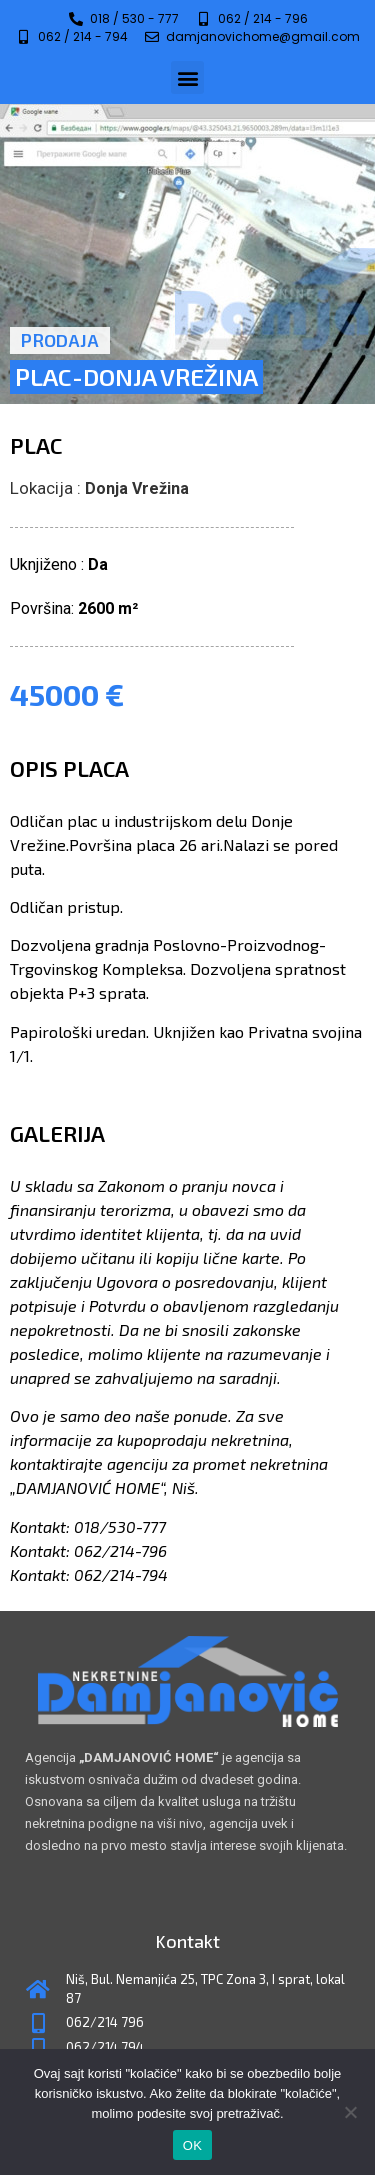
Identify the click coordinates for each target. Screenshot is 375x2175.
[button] (187, 77)
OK (192, 2145)
